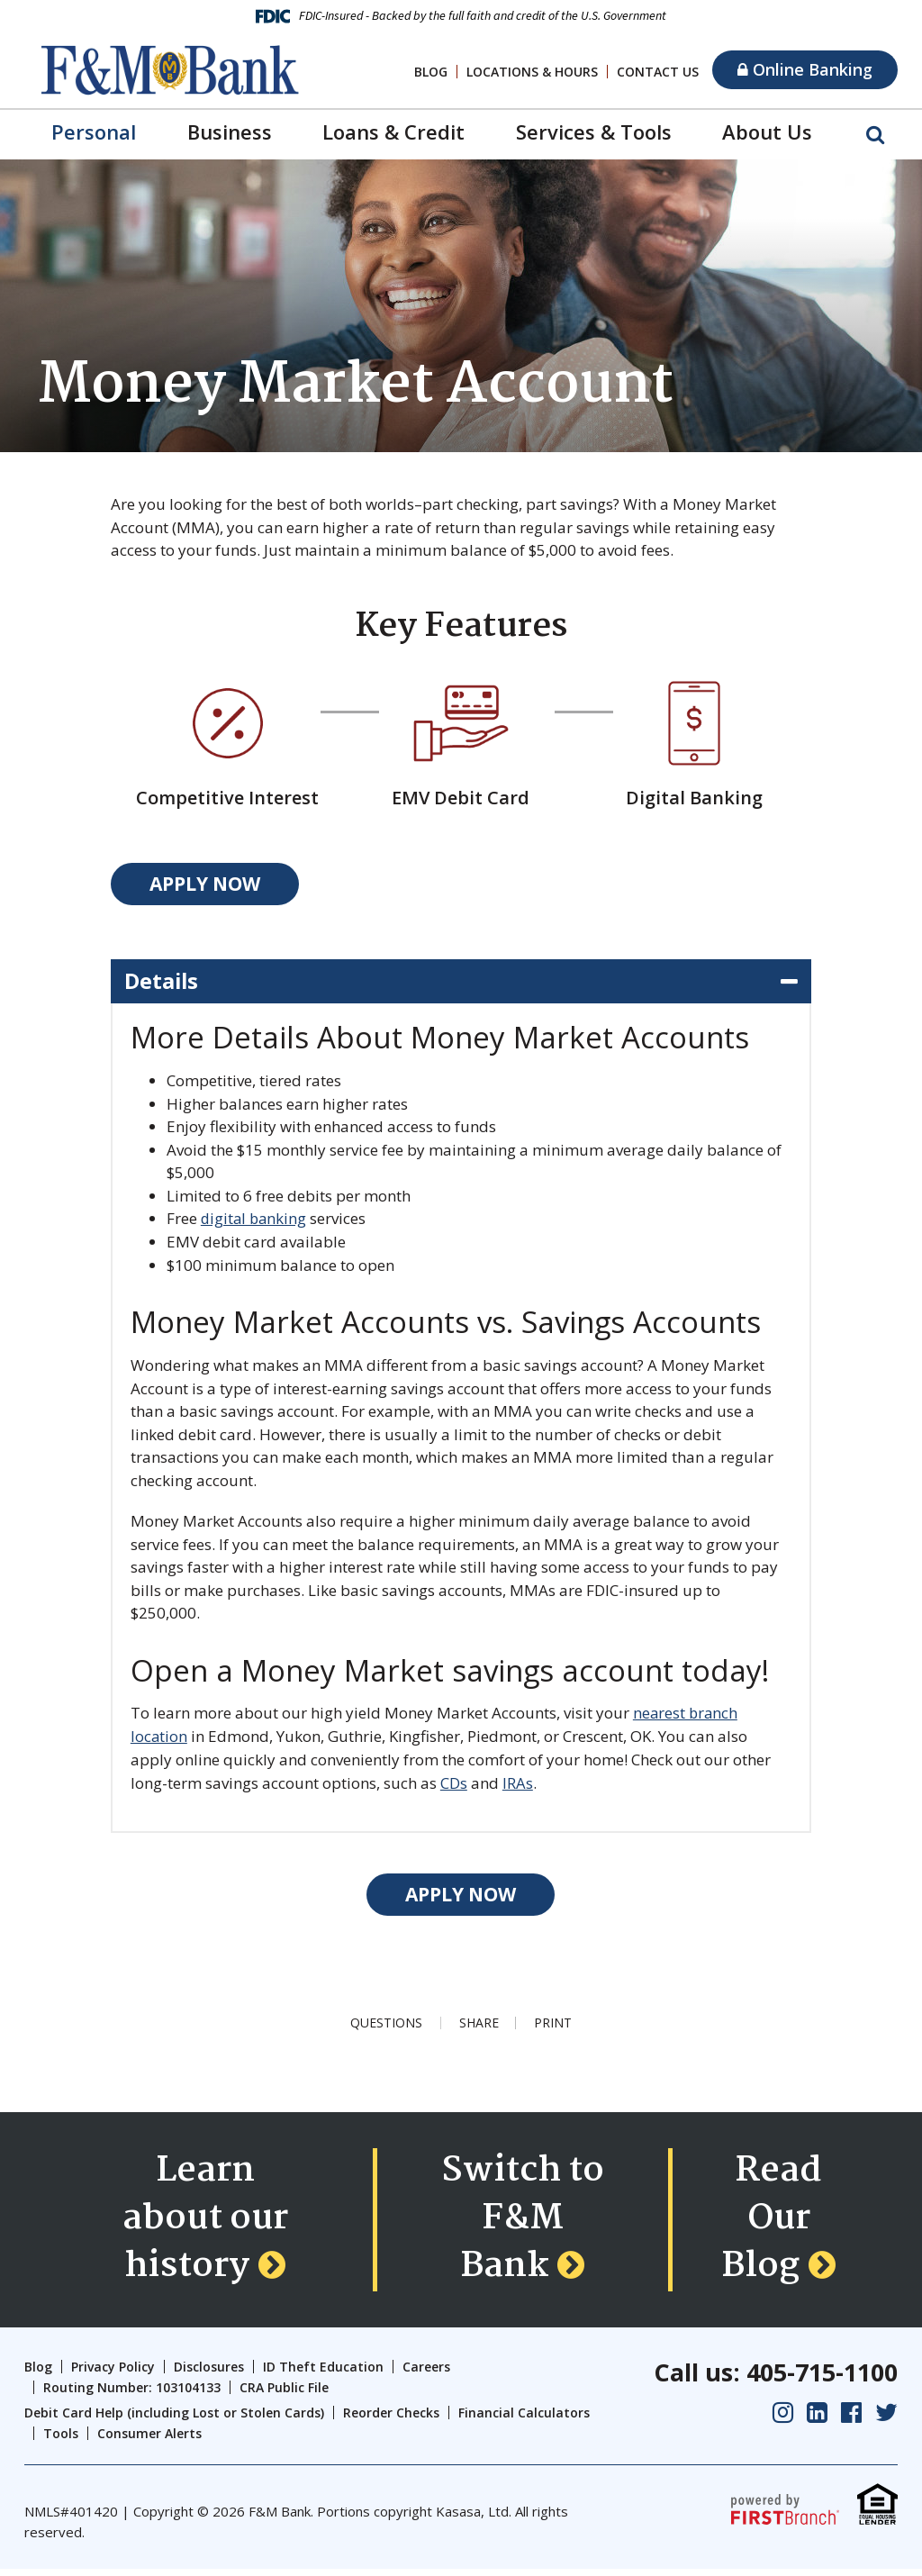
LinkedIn (817, 2419)
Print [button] (554, 2022)
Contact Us (658, 71)
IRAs (517, 1782)
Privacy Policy (113, 2373)
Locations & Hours (532, 71)
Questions (385, 2022)
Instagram (783, 2419)
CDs (453, 1782)
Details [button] (162, 981)
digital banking (255, 1219)
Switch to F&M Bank (523, 2223)
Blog (430, 71)
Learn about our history (205, 2223)
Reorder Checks (391, 2419)
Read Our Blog (771, 2223)
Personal (93, 131)
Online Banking (804, 69)
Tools (60, 2439)
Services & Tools (594, 131)
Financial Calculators (524, 2419)
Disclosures (209, 2373)
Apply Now (204, 883)
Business (229, 131)
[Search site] (875, 133)
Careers (426, 2373)
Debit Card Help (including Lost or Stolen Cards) (174, 2419)
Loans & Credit (393, 131)
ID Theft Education (323, 2373)
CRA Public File (284, 2393)
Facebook (851, 2419)
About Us (767, 131)
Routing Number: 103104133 (132, 2393)
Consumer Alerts (149, 2439)
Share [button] (478, 2022)
